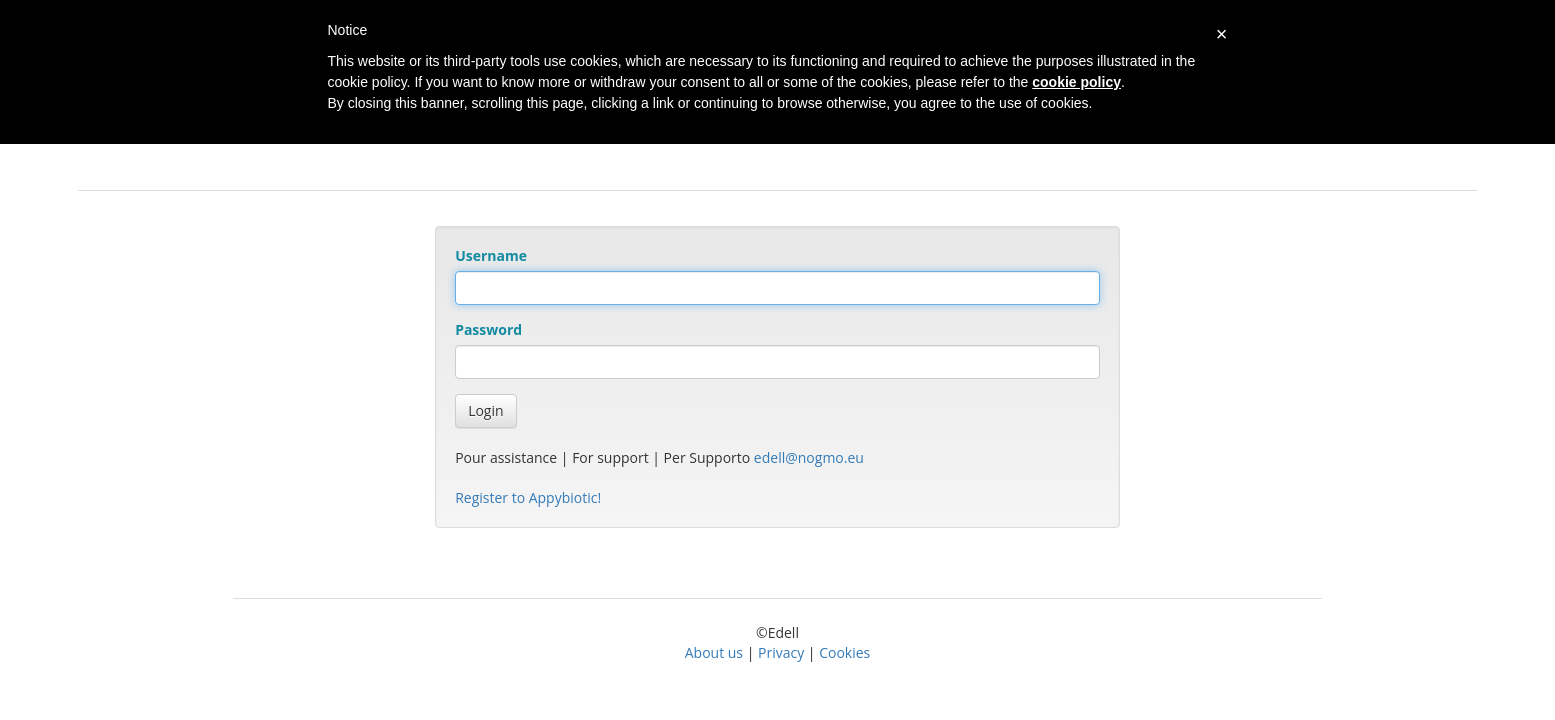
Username (491, 255)
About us (714, 652)
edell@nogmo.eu (809, 457)
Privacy (781, 652)
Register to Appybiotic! (528, 497)
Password (488, 329)
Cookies (844, 652)
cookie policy (1076, 82)
